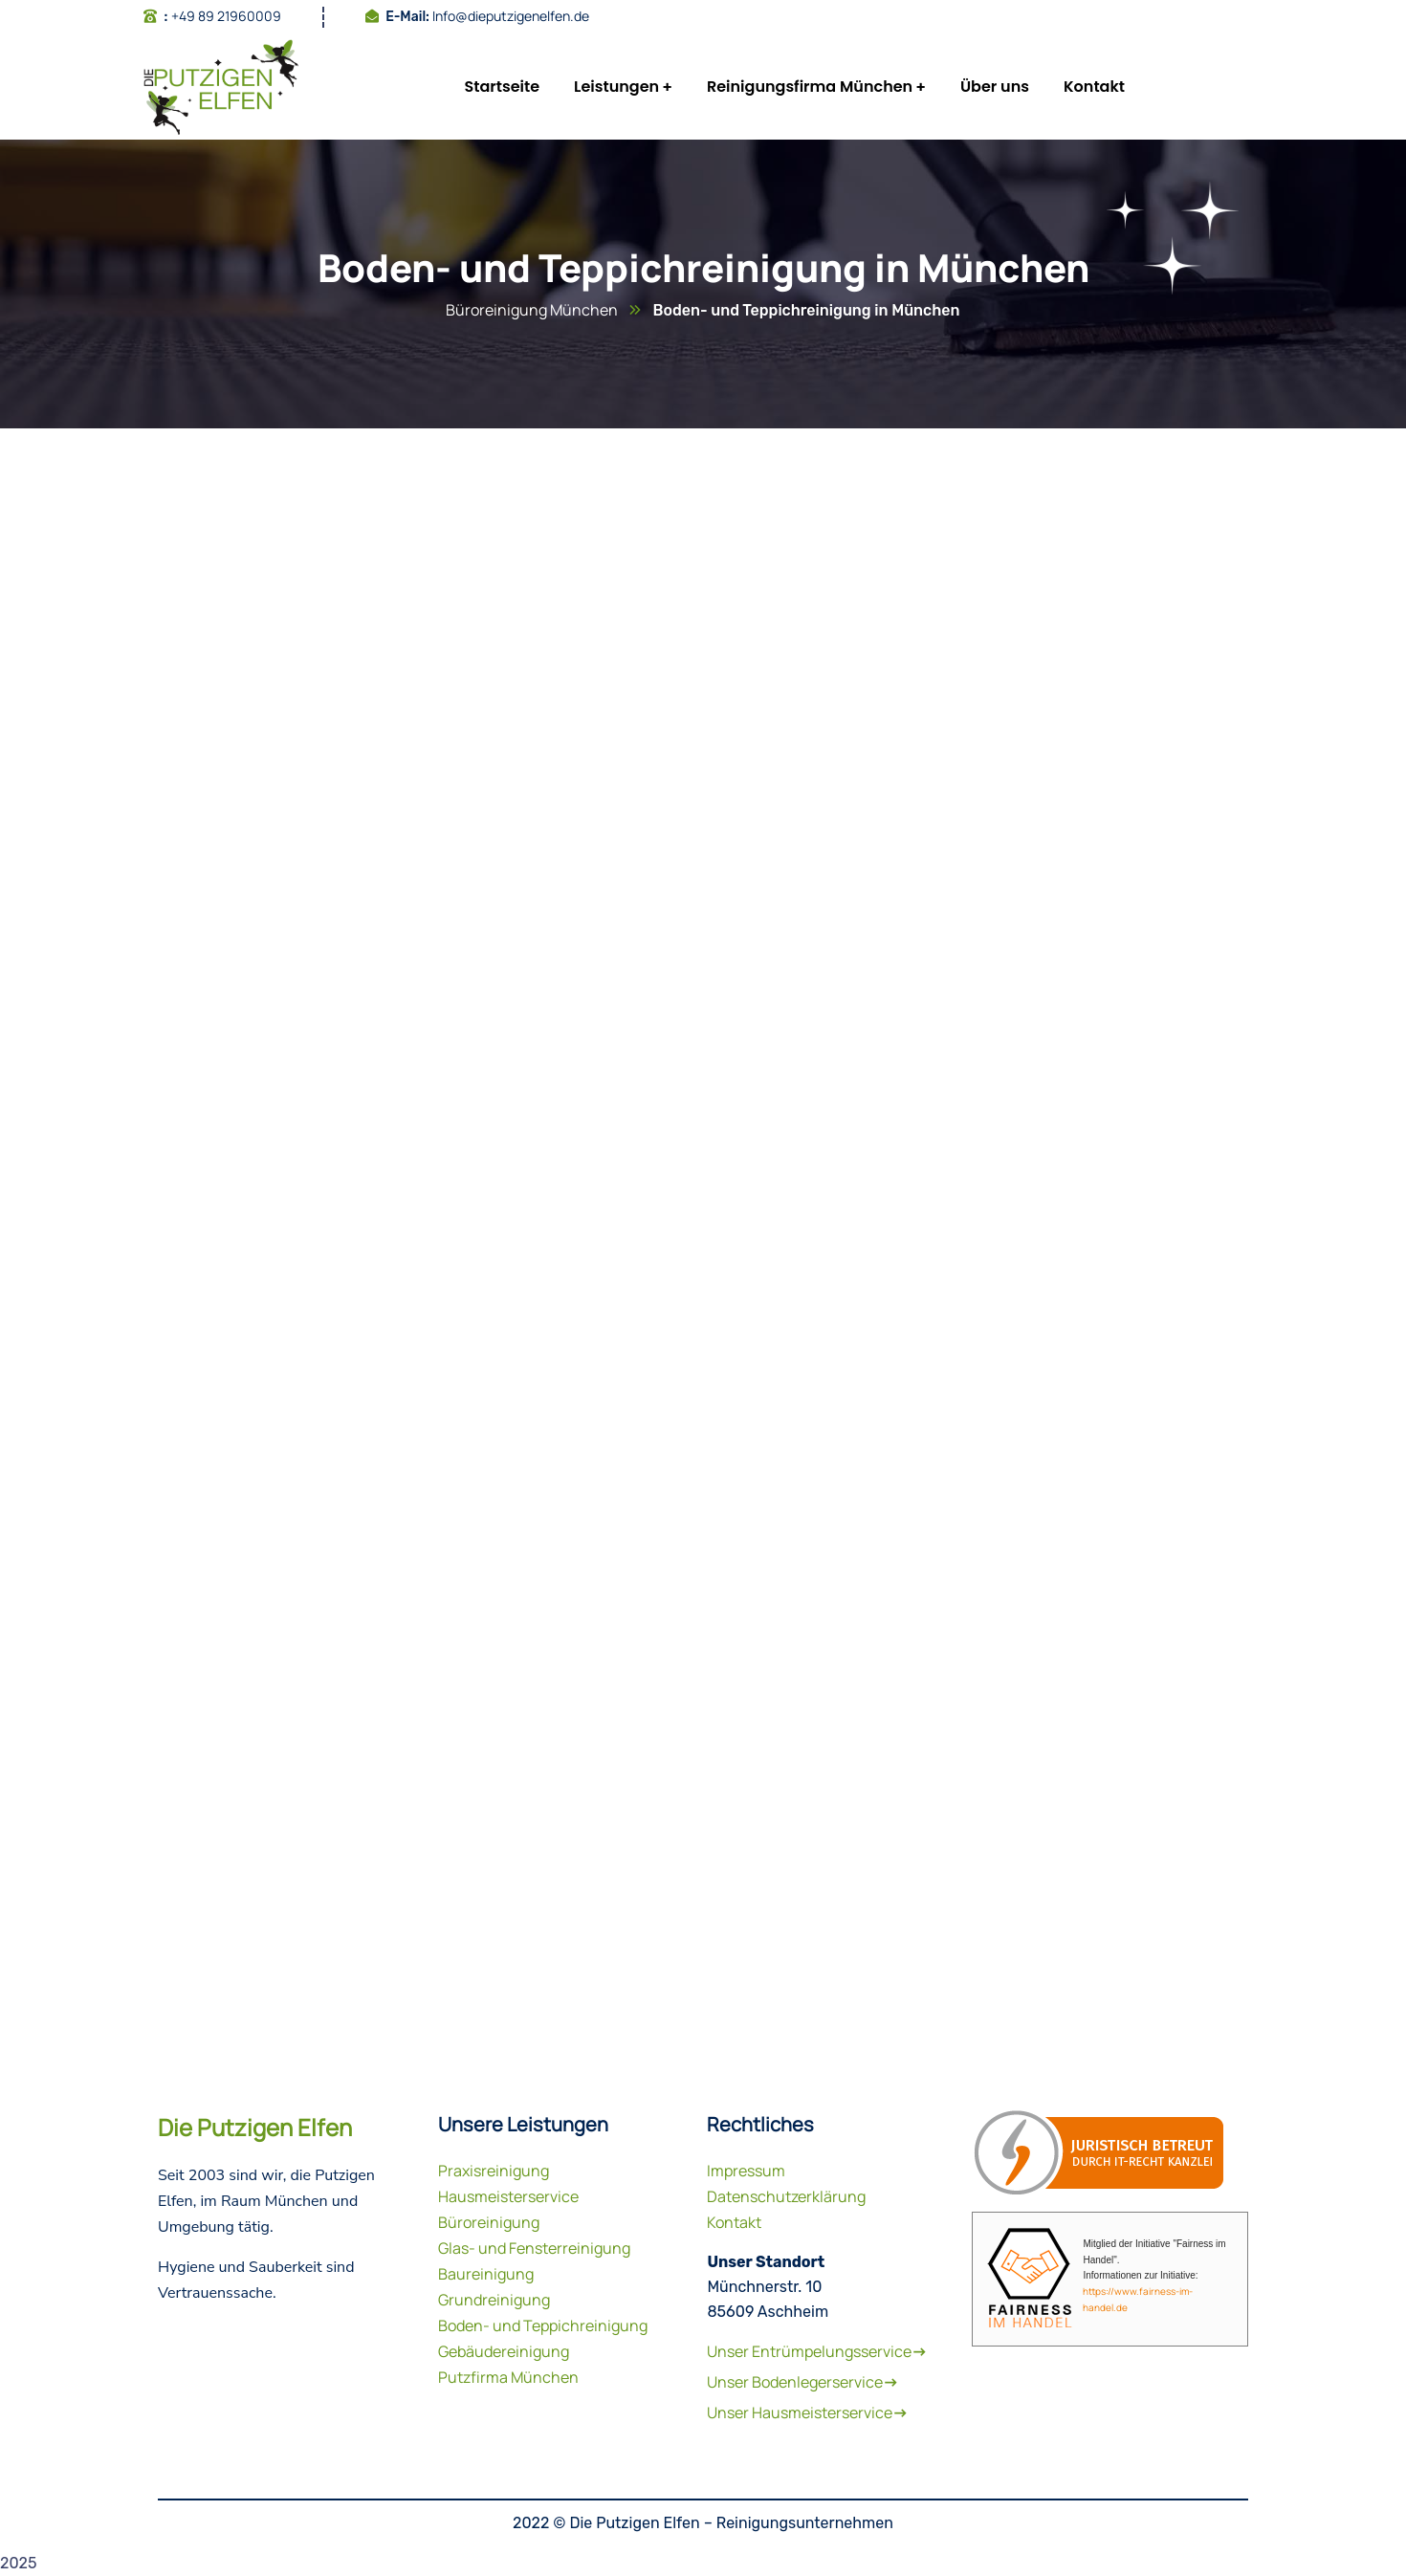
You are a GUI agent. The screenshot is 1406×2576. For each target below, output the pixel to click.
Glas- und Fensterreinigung (534, 2248)
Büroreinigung (488, 2222)
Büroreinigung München (532, 309)
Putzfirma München (508, 2377)
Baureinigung (486, 2273)
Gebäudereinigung (503, 2351)
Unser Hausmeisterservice (807, 2412)
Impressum (746, 2170)
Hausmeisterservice (508, 2196)
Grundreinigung (494, 2299)
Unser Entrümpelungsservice (817, 2351)
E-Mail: (407, 17)
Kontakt (734, 2222)
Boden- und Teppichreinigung (543, 2325)
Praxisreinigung (493, 2170)
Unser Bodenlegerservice (802, 2381)
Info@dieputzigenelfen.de (510, 16)
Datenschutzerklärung (786, 2196)
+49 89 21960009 (226, 16)
